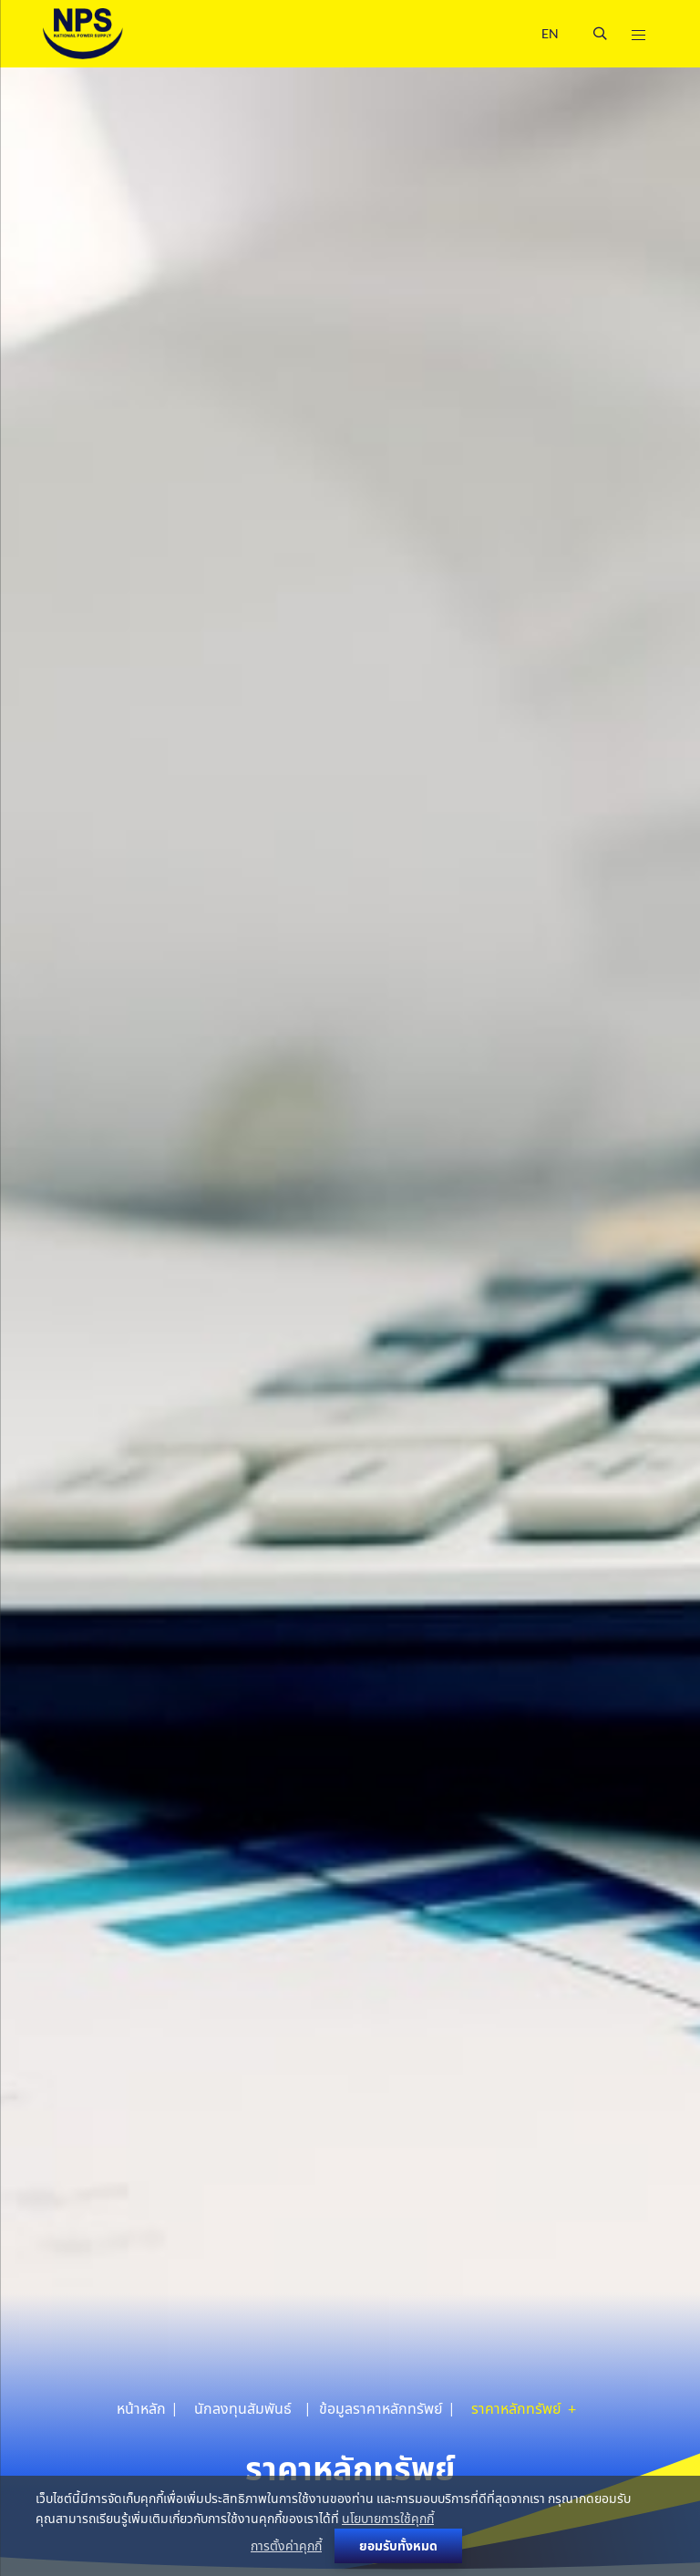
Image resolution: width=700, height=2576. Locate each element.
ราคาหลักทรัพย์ (517, 2407)
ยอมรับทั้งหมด (398, 2545)
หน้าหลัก (141, 2407)
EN (550, 33)
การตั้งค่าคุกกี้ (286, 2545)
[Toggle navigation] (637, 34)
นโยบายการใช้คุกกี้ (388, 2518)
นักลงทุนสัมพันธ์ (243, 2407)
